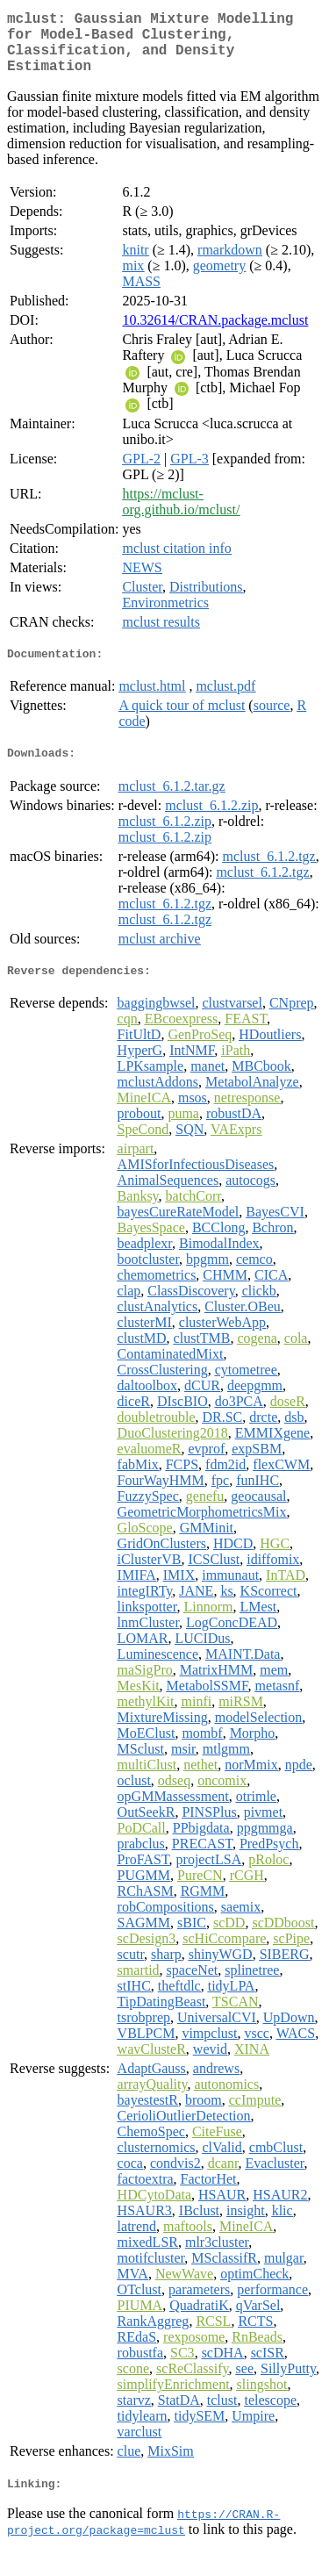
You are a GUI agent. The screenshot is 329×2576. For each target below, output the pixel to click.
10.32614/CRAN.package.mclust (215, 333)
